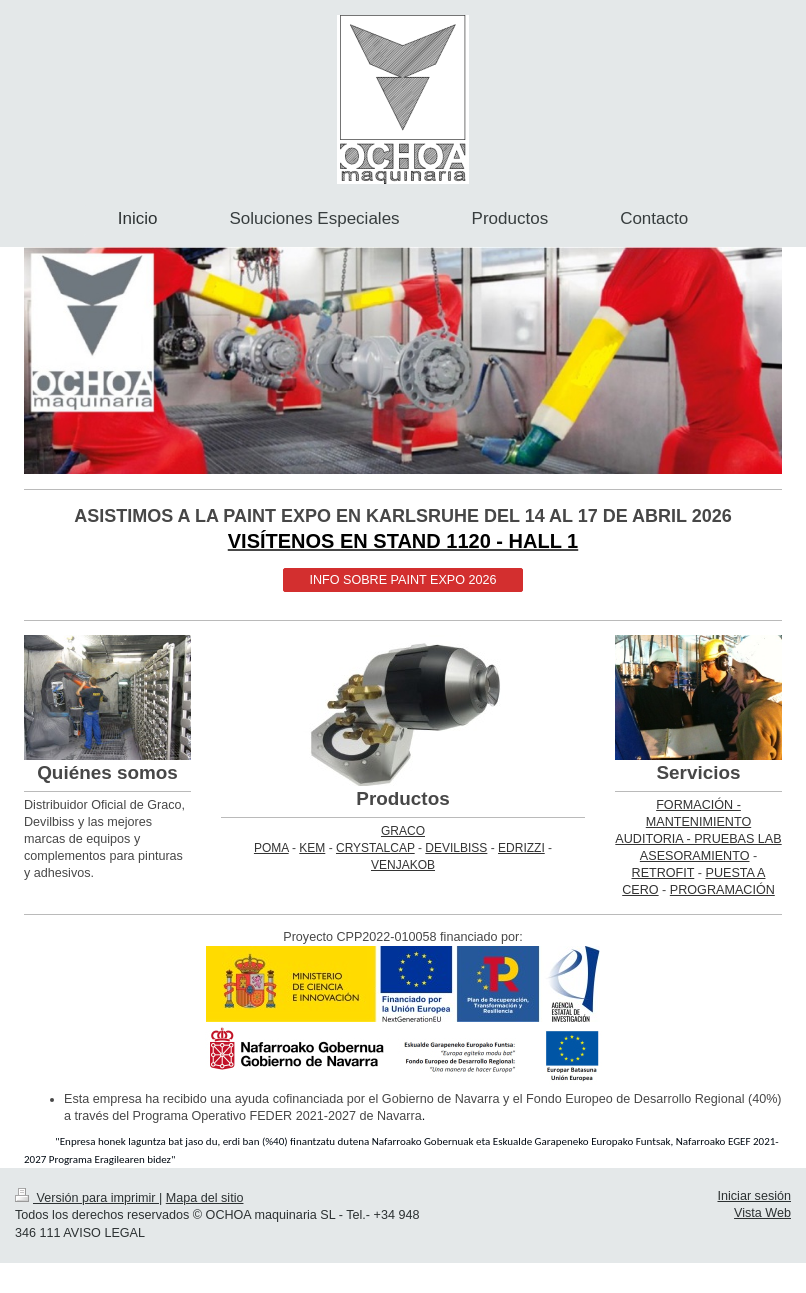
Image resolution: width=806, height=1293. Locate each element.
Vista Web (762, 1213)
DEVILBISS (456, 848)
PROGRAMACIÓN (722, 890)
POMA (271, 848)
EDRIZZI (521, 848)
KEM (312, 848)
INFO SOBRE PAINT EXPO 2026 (402, 580)
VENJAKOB (403, 865)
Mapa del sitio (205, 1198)
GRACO (403, 831)
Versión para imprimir (87, 1198)
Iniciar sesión (755, 1196)
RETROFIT (663, 873)
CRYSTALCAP (375, 848)
